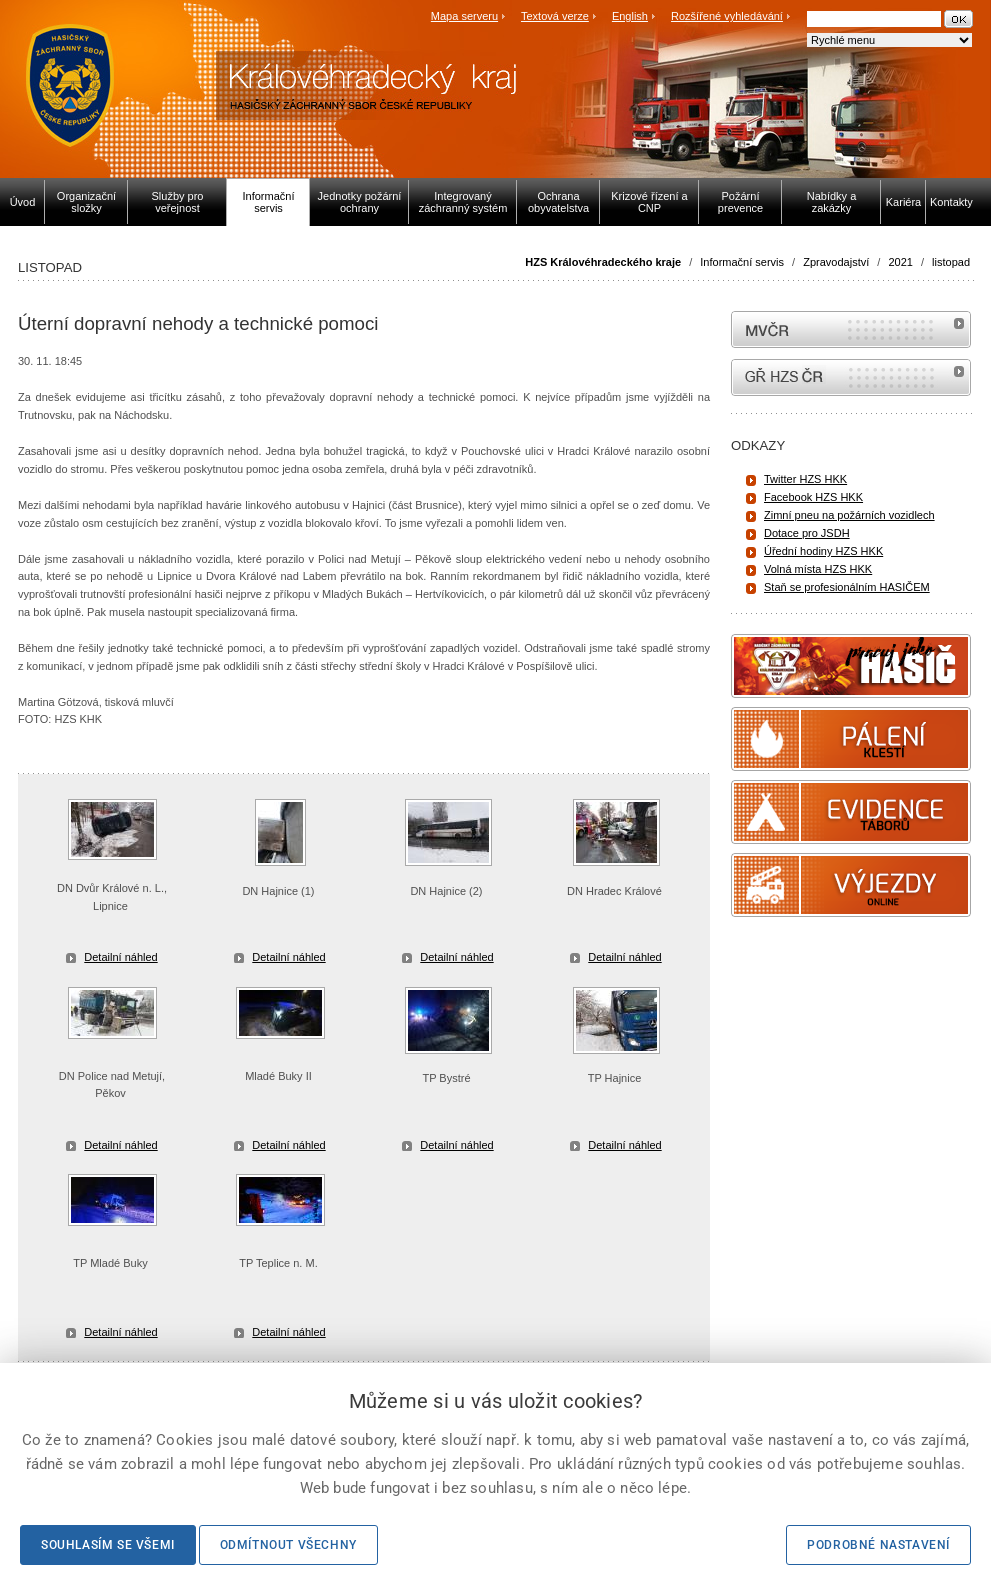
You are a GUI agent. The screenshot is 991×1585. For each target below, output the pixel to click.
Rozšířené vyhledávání (727, 16)
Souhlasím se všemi (108, 1545)
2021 (900, 262)
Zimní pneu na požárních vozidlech (849, 515)
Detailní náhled (120, 957)
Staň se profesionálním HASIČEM (847, 587)
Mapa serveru (464, 16)
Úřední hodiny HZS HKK (823, 551)
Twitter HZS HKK (805, 479)
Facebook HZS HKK (813, 497)
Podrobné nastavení (878, 1545)
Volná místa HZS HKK (818, 569)
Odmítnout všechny (288, 1545)
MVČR (851, 329)
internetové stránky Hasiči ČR (851, 377)
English (630, 16)
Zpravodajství (836, 262)
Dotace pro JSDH (807, 533)
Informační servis (742, 262)
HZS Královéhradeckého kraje (603, 262)
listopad (951, 262)
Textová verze (555, 16)
